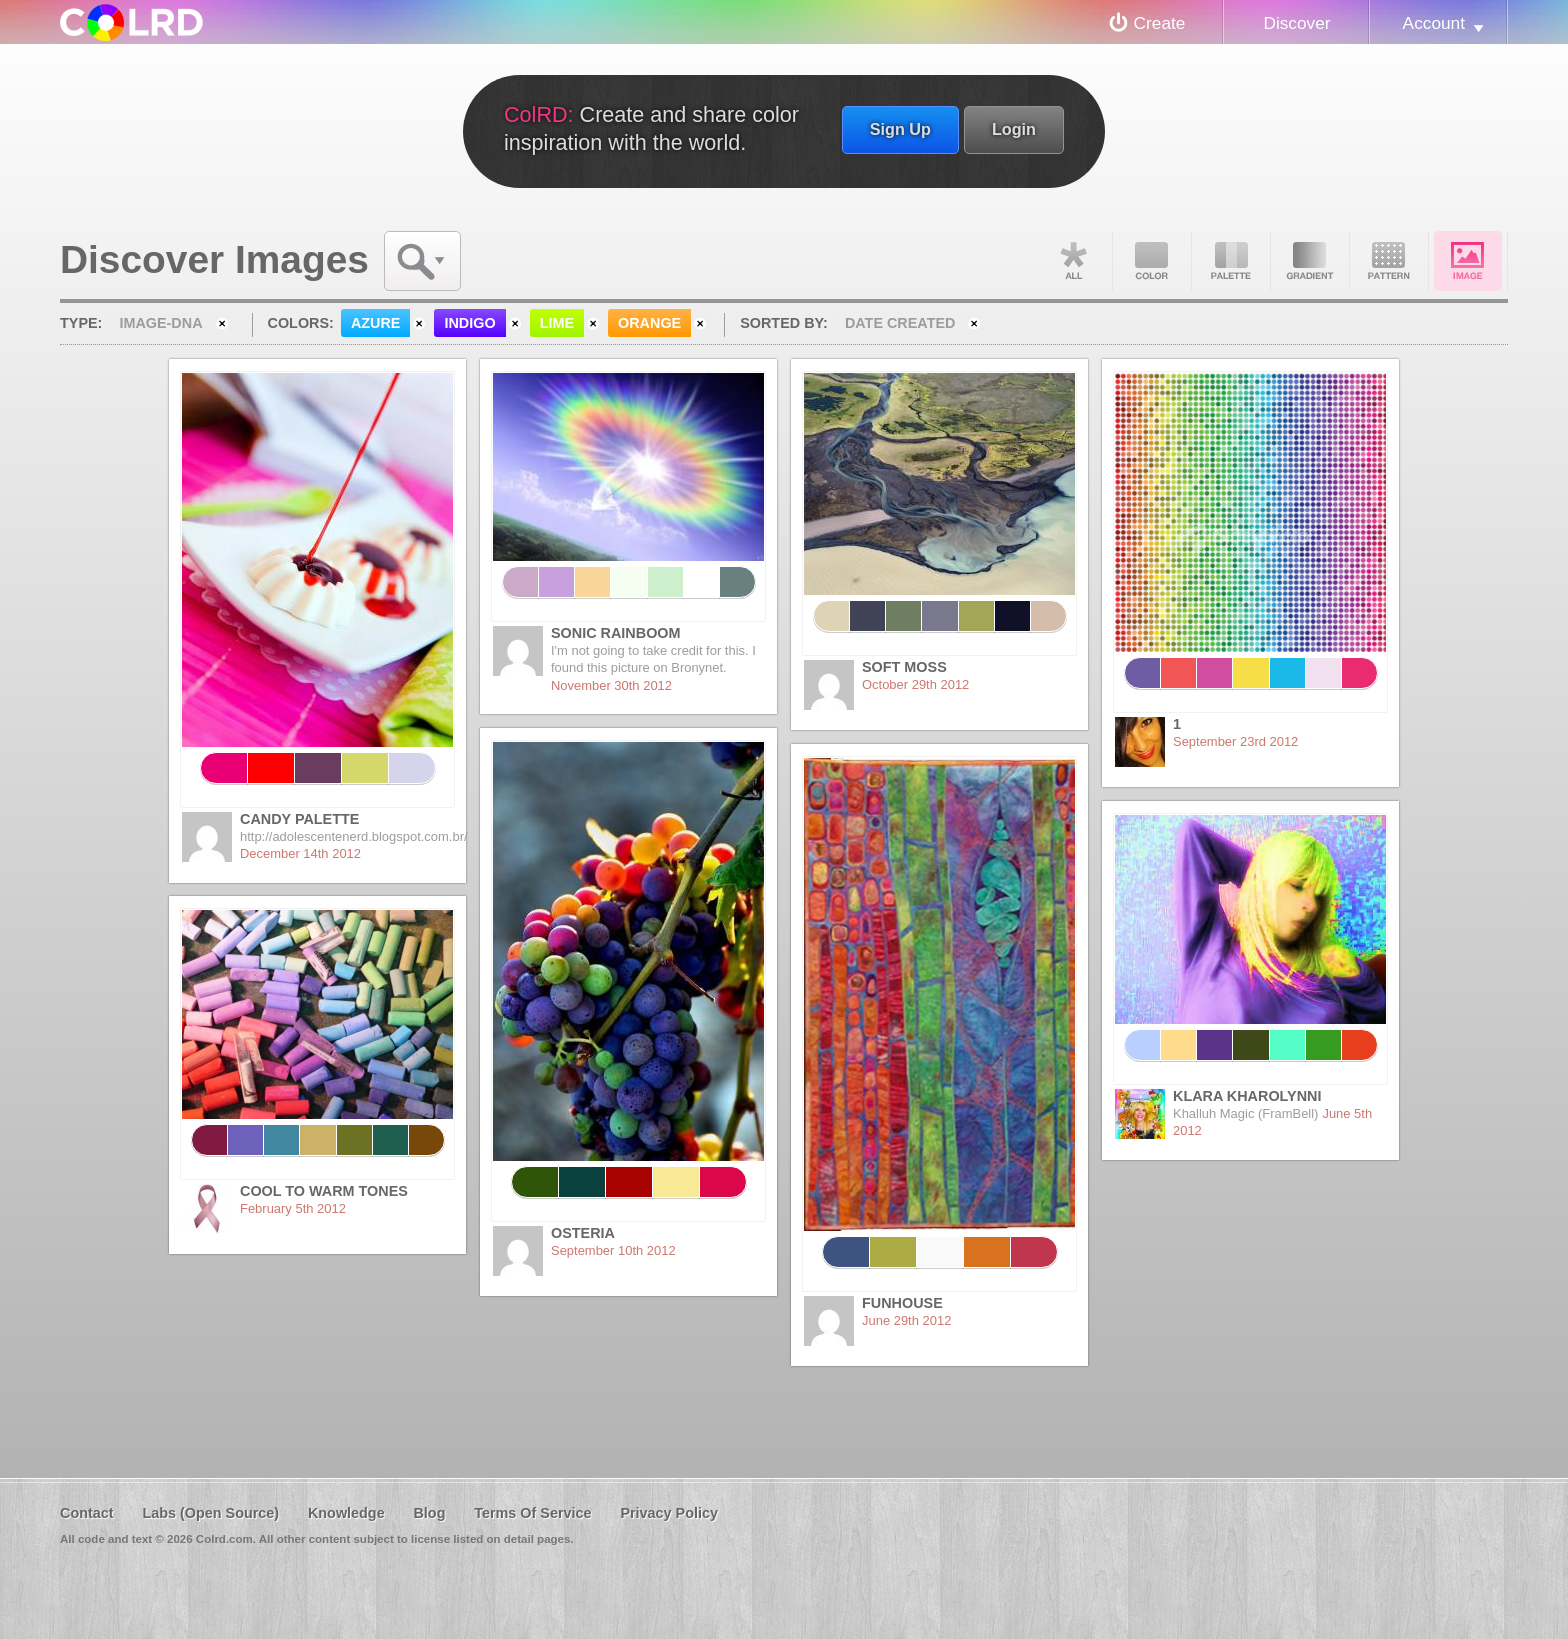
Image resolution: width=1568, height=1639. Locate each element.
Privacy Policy (669, 1513)
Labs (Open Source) (210, 1513)
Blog (429, 1513)
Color (1152, 261)
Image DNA (1468, 261)
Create (1160, 23)
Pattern (1389, 261)
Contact (87, 1513)
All (1073, 261)
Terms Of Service (532, 1513)
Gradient (1310, 261)
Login (1014, 129)
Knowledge (346, 1513)
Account (1434, 23)
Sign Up (900, 129)
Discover (1296, 23)
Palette (1231, 261)
